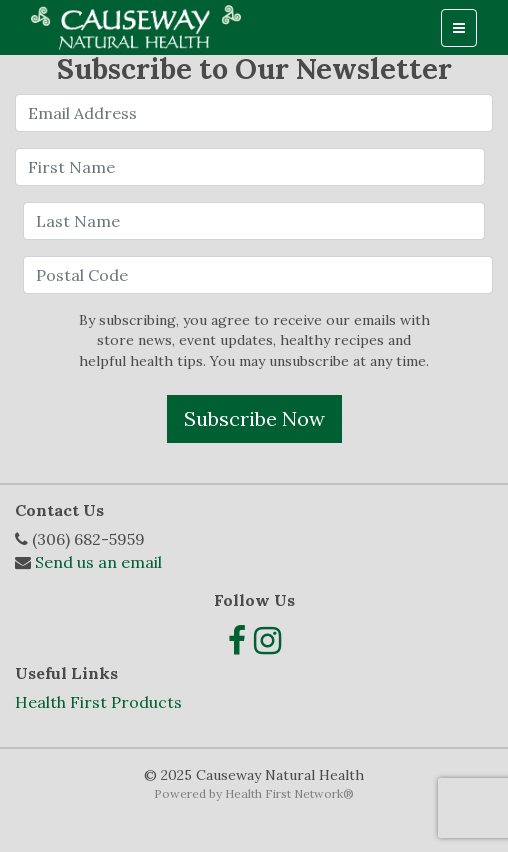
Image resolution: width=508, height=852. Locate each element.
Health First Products (98, 702)
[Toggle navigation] (459, 28)
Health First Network (284, 793)
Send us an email (98, 562)
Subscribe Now (254, 418)
